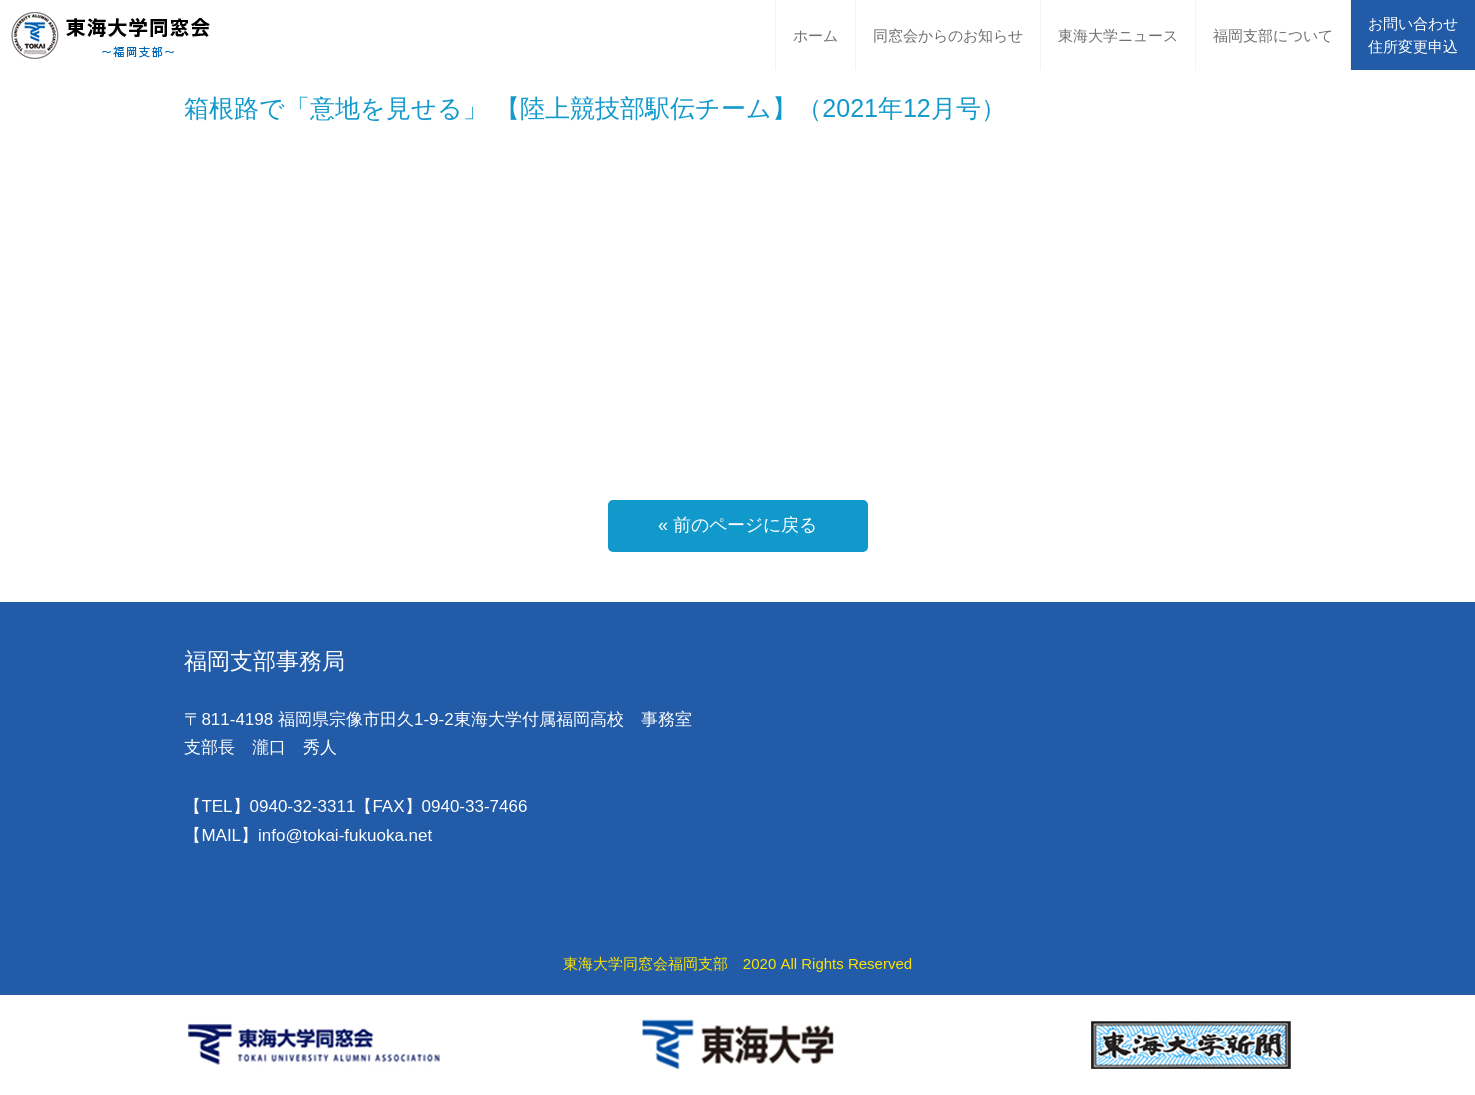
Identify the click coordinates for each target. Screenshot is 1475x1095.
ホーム (815, 35)
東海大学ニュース (1118, 35)
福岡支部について (1273, 35)
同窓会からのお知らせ (948, 35)
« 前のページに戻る (737, 525)
